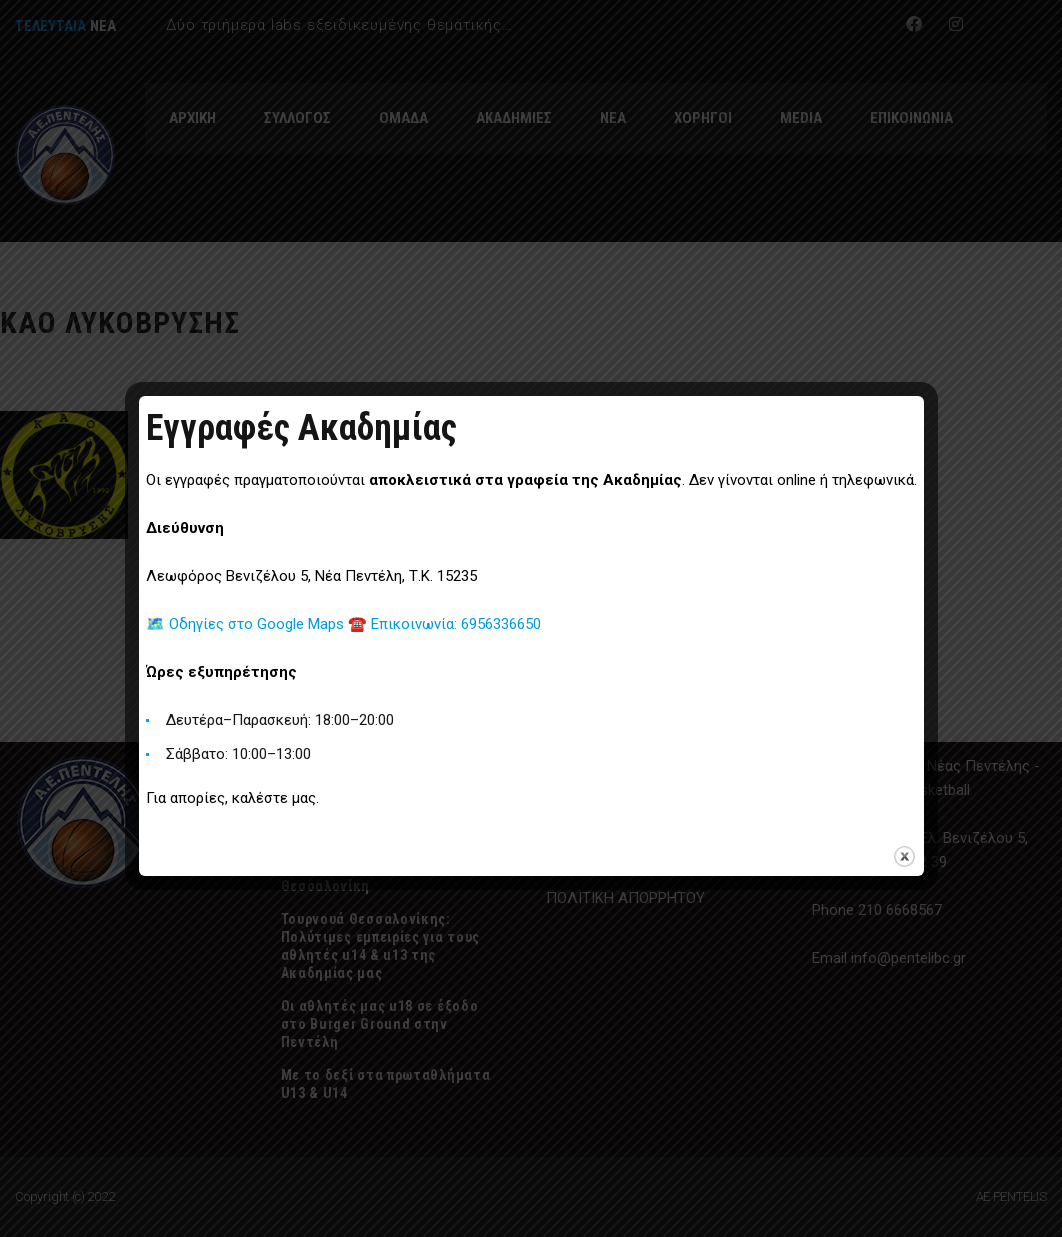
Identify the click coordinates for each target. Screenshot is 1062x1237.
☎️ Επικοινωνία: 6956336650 (444, 624)
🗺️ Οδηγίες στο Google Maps (247, 624)
